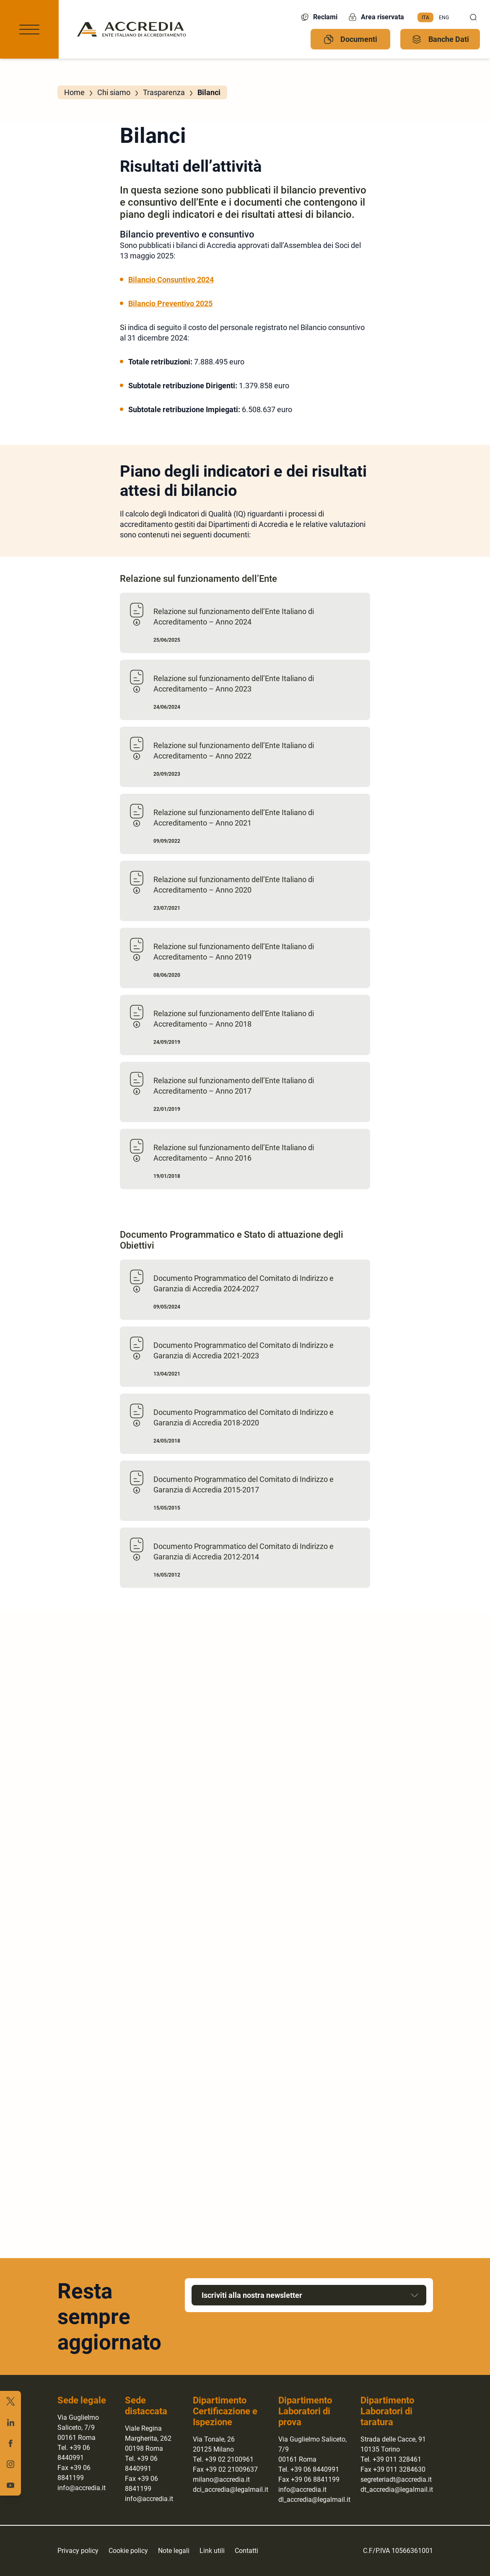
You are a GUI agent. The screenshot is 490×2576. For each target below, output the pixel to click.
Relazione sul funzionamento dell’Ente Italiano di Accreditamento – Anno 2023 (233, 683)
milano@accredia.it (221, 2479)
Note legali (173, 2551)
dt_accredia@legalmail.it (396, 2489)
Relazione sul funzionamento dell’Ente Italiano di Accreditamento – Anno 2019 (233, 951)
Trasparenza (164, 92)
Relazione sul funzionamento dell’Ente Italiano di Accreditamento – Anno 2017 (233, 1085)
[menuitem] (425, 18)
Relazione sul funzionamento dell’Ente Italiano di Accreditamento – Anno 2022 (233, 750)
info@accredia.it (81, 2488)
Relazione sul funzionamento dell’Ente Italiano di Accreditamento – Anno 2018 (233, 1018)
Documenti (350, 39)
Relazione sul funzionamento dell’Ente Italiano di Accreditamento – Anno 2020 (233, 884)
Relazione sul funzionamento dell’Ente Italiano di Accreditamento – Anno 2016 (233, 1152)
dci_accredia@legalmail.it (230, 2489)
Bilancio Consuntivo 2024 (171, 279)
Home (74, 92)
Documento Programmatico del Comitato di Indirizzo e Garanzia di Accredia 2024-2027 (243, 1283)
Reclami (318, 17)
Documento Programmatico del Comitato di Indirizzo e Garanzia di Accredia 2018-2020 (243, 1417)
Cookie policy (128, 2551)
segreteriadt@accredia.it (396, 2479)
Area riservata (375, 17)
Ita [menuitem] (425, 17)
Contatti (246, 2551)
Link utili (212, 2551)
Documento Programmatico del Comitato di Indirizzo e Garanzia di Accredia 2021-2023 (243, 1350)
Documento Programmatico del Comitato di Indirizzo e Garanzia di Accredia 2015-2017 (243, 1484)
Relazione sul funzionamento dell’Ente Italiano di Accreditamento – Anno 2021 (233, 817)
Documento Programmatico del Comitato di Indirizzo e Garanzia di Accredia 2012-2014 (243, 1551)
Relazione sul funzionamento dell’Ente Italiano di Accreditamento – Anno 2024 (233, 616)
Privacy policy (78, 2551)
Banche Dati (440, 39)
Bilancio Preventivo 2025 (170, 303)
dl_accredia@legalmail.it (314, 2500)
